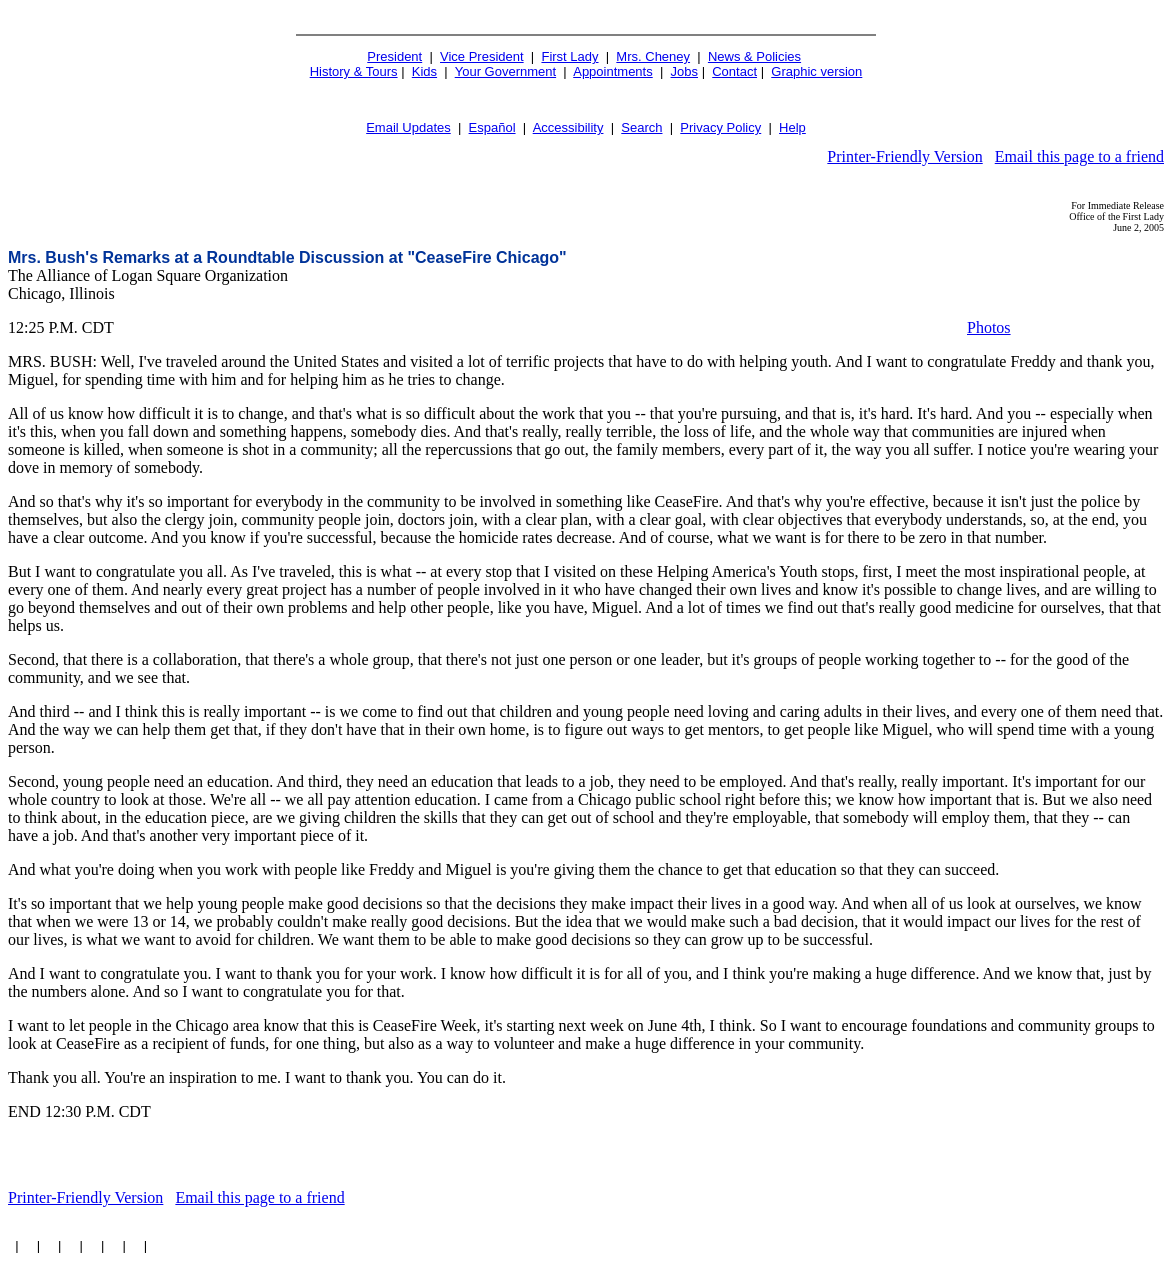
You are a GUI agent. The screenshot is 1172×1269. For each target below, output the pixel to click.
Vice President (482, 56)
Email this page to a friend (1079, 156)
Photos (989, 327)
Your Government (505, 71)
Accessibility (568, 127)
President (394, 56)
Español (492, 127)
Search (641, 127)
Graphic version (816, 71)
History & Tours (354, 71)
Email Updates (408, 127)
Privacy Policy (720, 127)
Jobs (684, 71)
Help (792, 127)
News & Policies (754, 56)
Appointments (613, 71)
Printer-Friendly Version (904, 156)
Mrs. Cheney (653, 56)
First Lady (569, 56)
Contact (734, 71)
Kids (424, 71)
